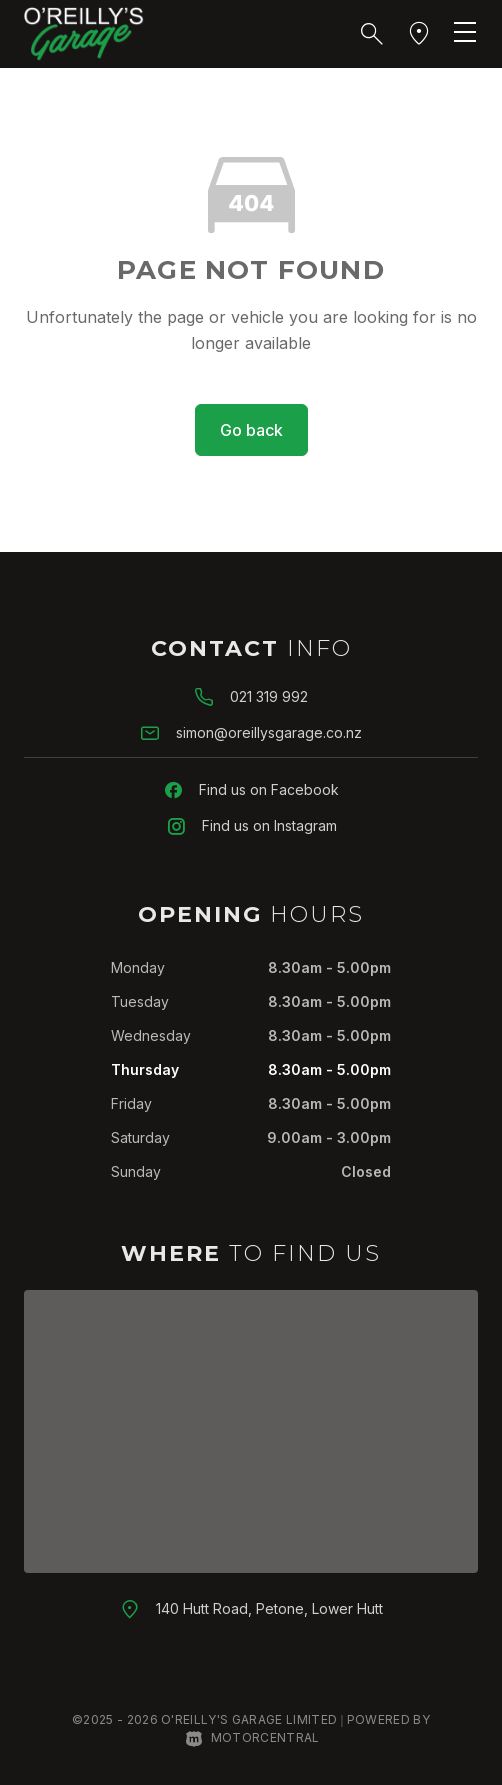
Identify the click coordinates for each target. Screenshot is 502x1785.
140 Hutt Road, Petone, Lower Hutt (269, 1608)
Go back (251, 430)
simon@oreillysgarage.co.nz (269, 732)
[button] (372, 34)
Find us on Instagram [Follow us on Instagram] (269, 825)
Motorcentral (252, 1737)
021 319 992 (269, 696)
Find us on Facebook (269, 789)
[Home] (84, 32)
